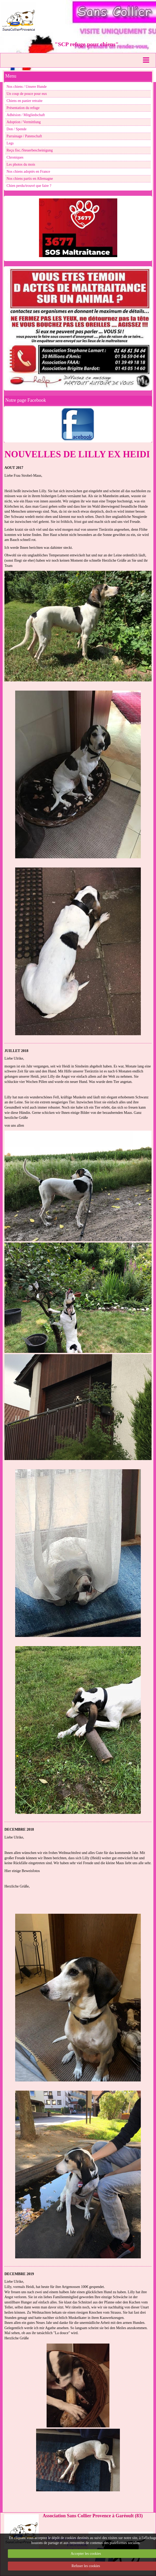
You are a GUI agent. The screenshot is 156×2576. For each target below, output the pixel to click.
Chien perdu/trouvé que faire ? (29, 186)
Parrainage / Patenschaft (24, 136)
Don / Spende (16, 129)
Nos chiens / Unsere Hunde (27, 87)
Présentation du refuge (23, 108)
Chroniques (15, 157)
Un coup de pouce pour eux (27, 94)
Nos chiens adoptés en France (28, 171)
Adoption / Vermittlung (24, 122)
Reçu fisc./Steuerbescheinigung (30, 150)
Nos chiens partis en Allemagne (30, 179)
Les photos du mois (21, 164)
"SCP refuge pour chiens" (87, 44)
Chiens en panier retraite (24, 101)
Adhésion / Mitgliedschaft (26, 115)
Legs (10, 143)
